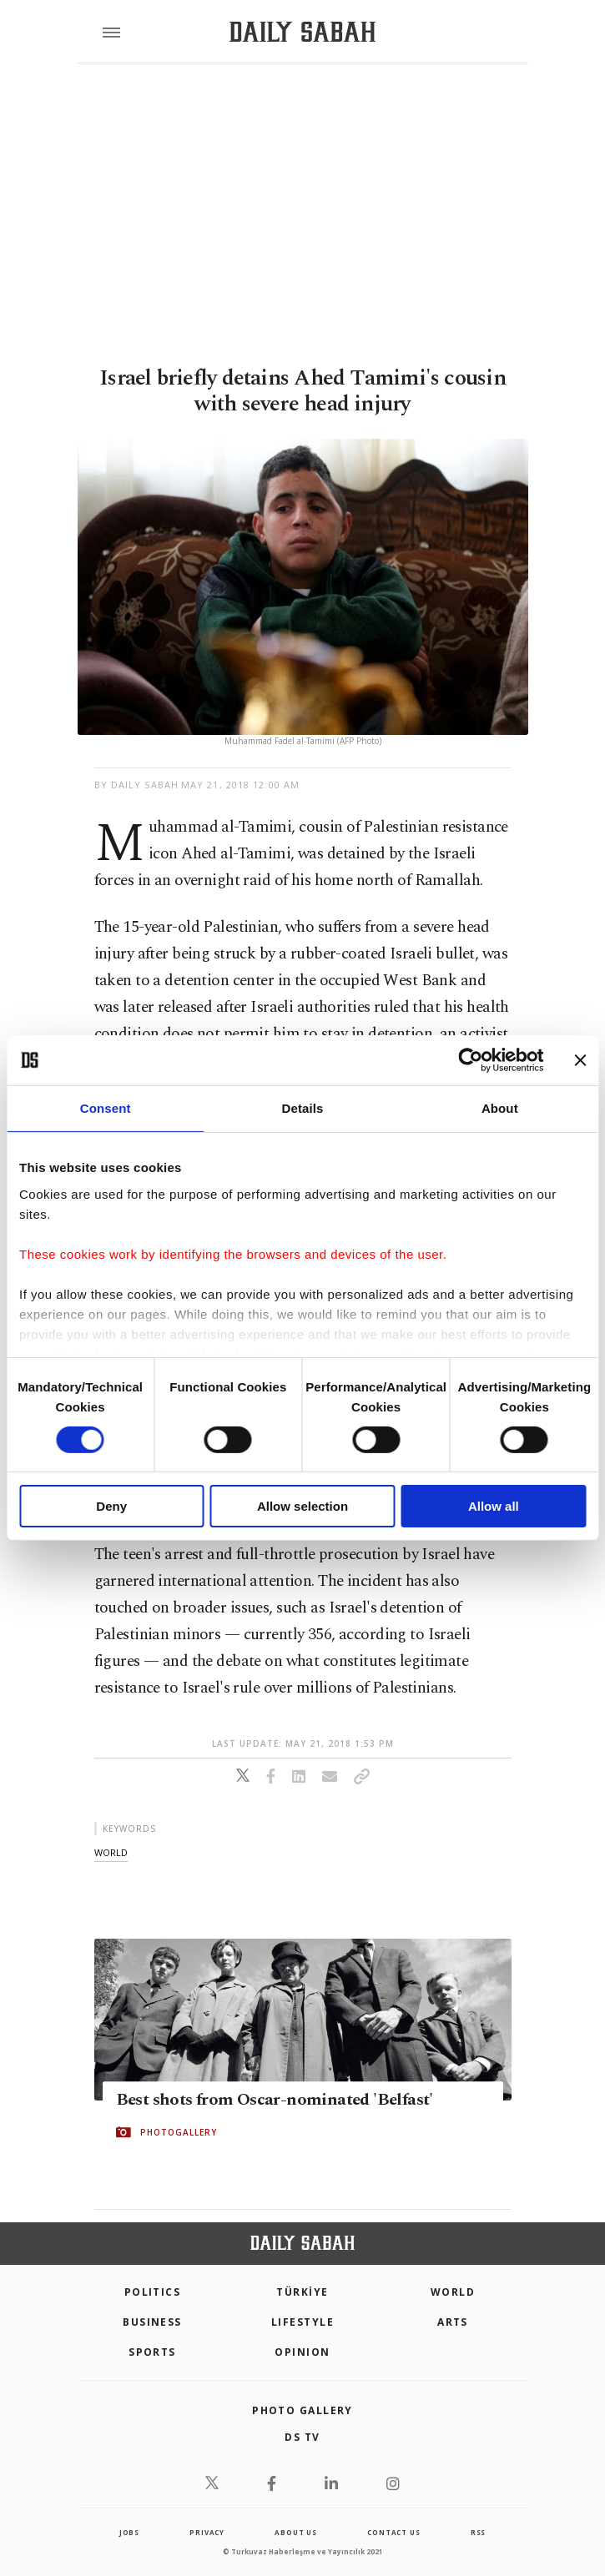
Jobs (129, 2532)
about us (295, 2532)
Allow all (493, 1506)
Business (152, 2322)
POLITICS (152, 2292)
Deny (111, 1506)
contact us (393, 2532)
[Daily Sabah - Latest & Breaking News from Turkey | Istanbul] (302, 32)
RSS (478, 2532)
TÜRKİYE (302, 2292)
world (111, 1852)
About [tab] (499, 1108)
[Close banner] (580, 1060)
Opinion (302, 2352)
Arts (452, 2322)
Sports (152, 2352)
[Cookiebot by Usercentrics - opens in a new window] (470, 1060)
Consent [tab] (105, 1108)
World (453, 2292)
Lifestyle (302, 2322)
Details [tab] (303, 1108)
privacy (206, 2532)
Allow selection (302, 1506)
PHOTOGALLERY (178, 2132)
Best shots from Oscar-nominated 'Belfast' (274, 2099)
